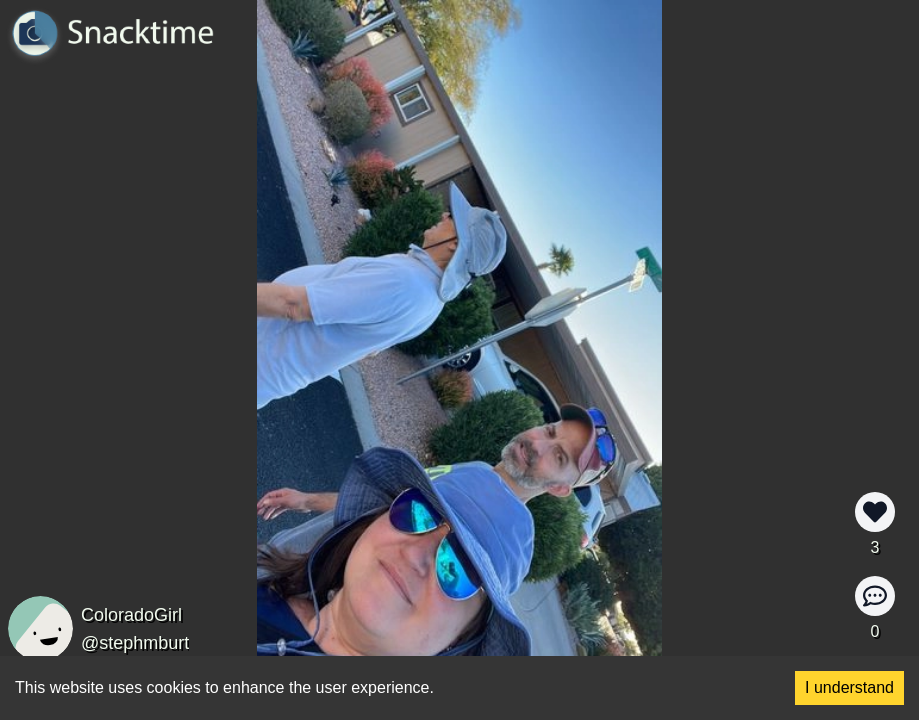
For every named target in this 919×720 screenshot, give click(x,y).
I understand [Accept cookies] (849, 687)
